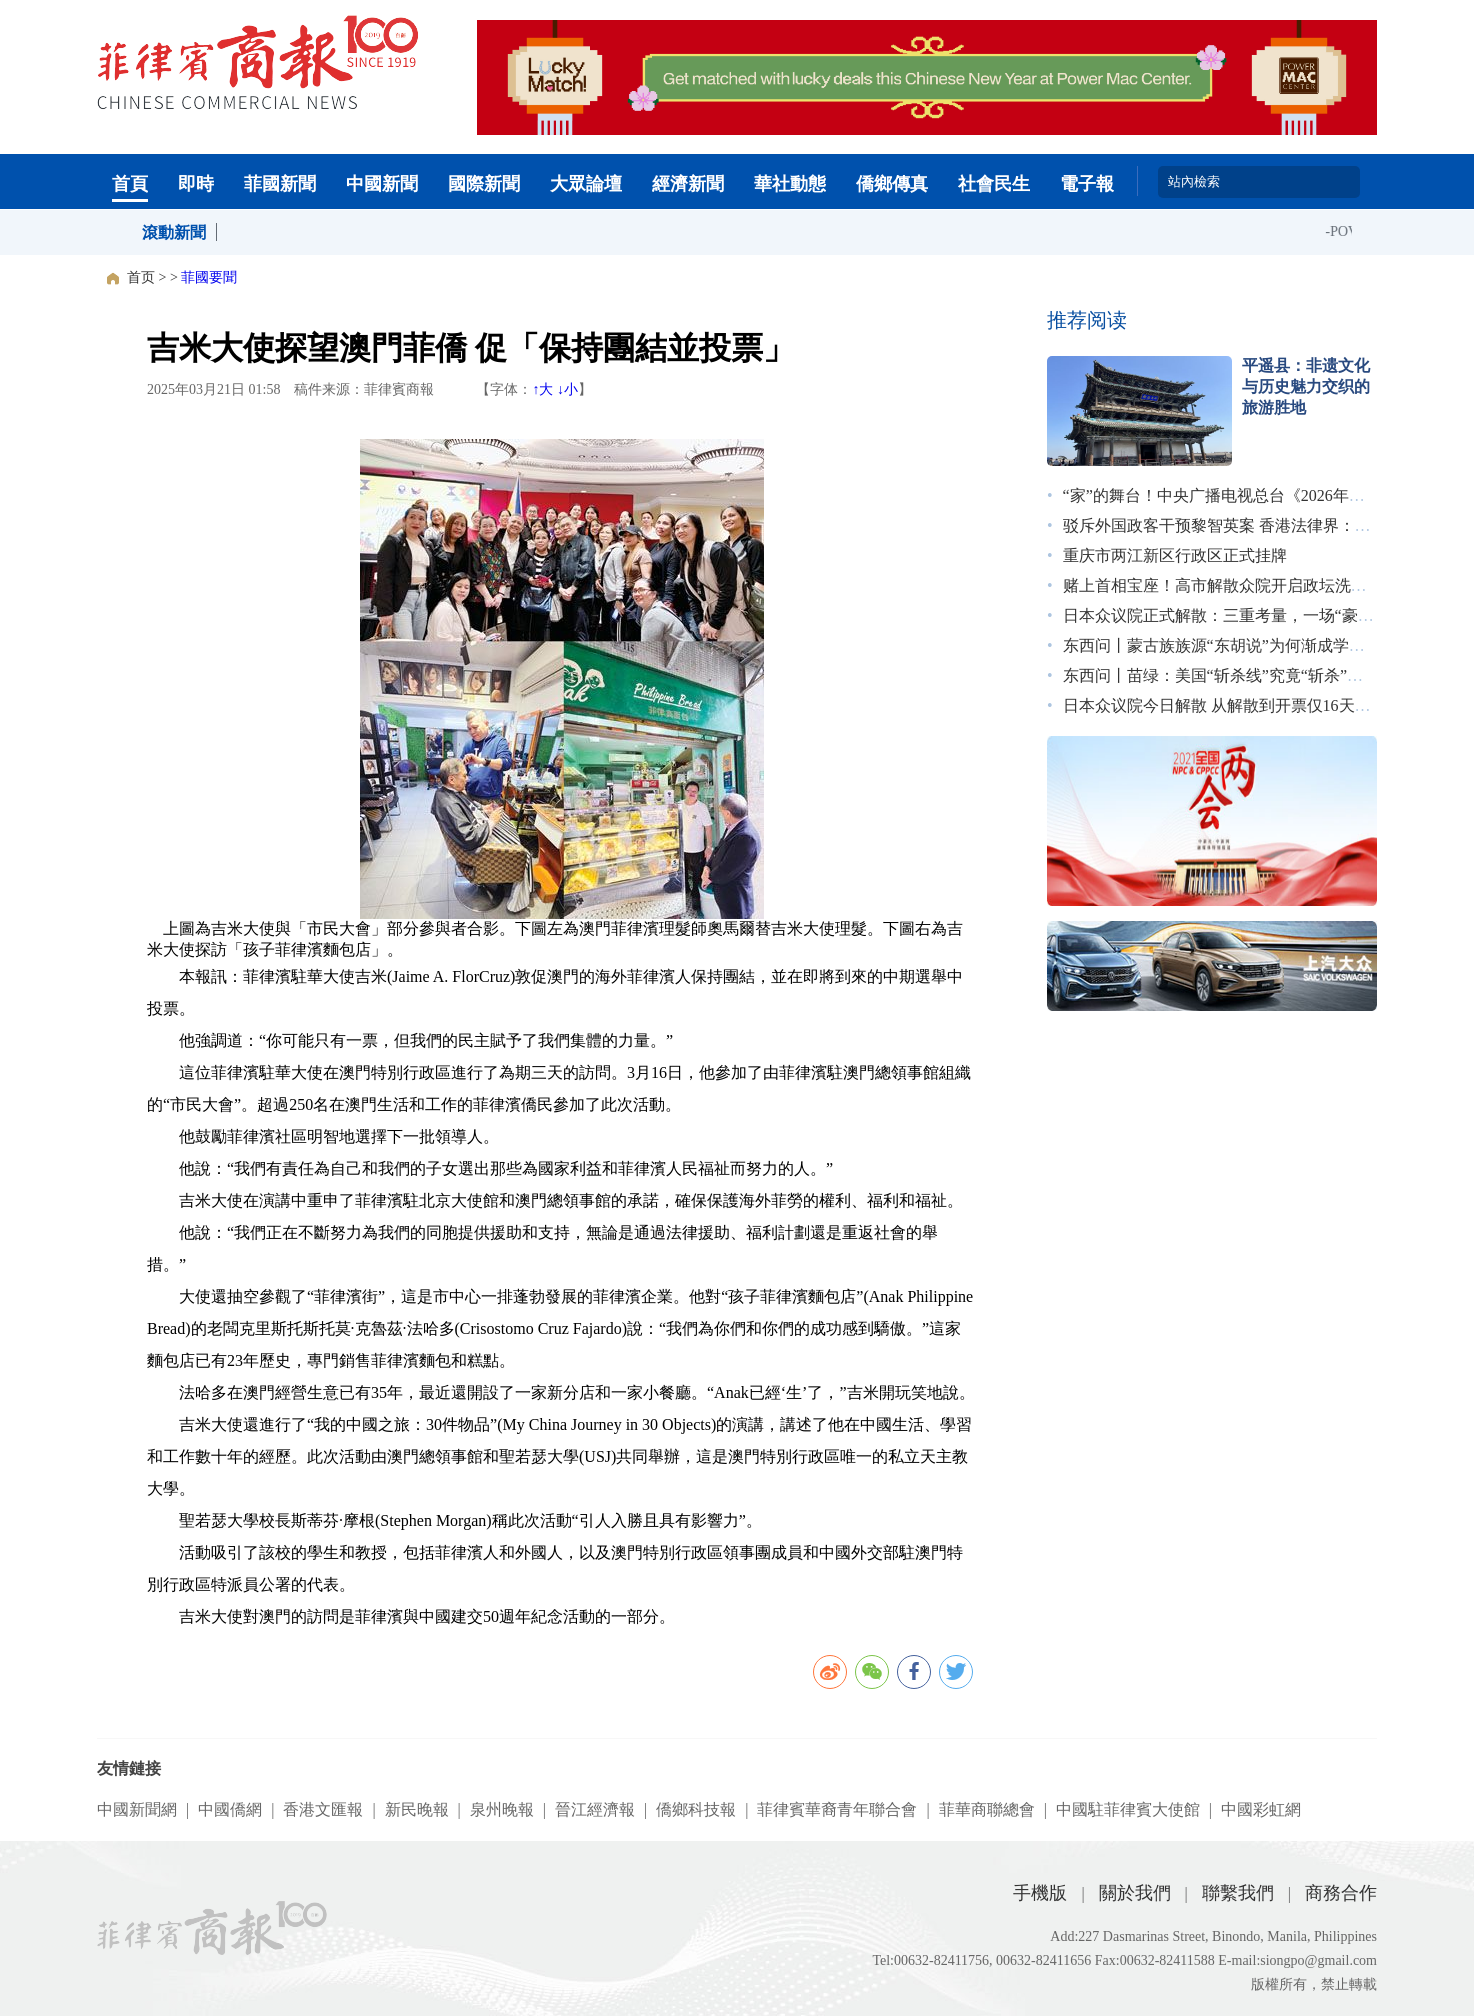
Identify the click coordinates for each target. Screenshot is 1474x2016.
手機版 (1040, 1893)
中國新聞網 (137, 1809)
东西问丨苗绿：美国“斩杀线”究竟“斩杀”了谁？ (1229, 675)
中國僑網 (230, 1809)
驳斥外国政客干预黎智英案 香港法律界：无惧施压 (1241, 525)
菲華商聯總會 (987, 1809)
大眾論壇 (586, 184)
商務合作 (1341, 1893)
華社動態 (790, 184)
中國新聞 (382, 184)
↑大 (542, 389)
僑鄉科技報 (696, 1809)
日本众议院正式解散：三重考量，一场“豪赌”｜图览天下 (1262, 615)
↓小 (567, 389)
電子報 (1087, 184)
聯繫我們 (1238, 1893)
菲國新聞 (280, 184)
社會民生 (994, 184)
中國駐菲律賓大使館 (1128, 1809)
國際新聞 (484, 184)
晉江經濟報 (595, 1809)
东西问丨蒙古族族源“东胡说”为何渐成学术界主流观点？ (1262, 645)
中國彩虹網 (1261, 1809)
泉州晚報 (502, 1809)
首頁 (130, 184)
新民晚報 (417, 1809)
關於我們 (1135, 1893)
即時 (196, 184)
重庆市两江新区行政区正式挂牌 (1175, 555)
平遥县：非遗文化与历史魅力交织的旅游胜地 (1306, 386)
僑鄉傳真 (892, 184)
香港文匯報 (323, 1809)
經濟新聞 (688, 184)
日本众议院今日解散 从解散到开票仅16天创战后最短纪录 (1265, 705)
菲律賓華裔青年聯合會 (837, 1809)
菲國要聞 (209, 277)
